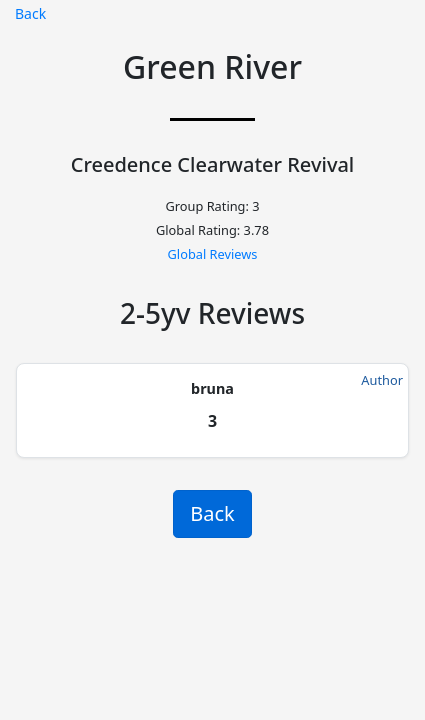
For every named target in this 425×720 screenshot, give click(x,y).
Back (30, 14)
